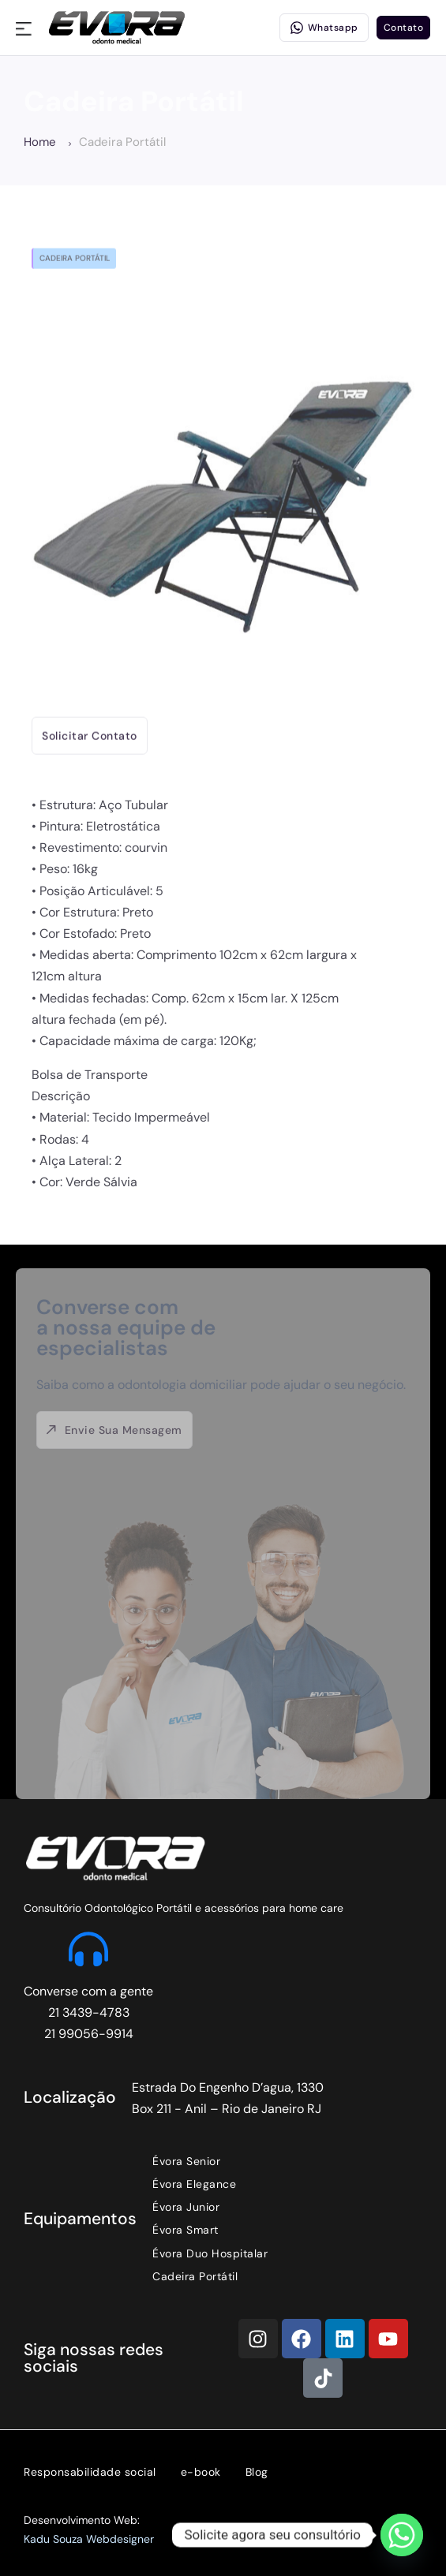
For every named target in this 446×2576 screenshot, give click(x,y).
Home (47, 142)
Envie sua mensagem (114, 1430)
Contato (404, 27)
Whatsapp (324, 28)
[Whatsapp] (401, 2535)
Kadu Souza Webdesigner (89, 2539)
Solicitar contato (89, 728)
